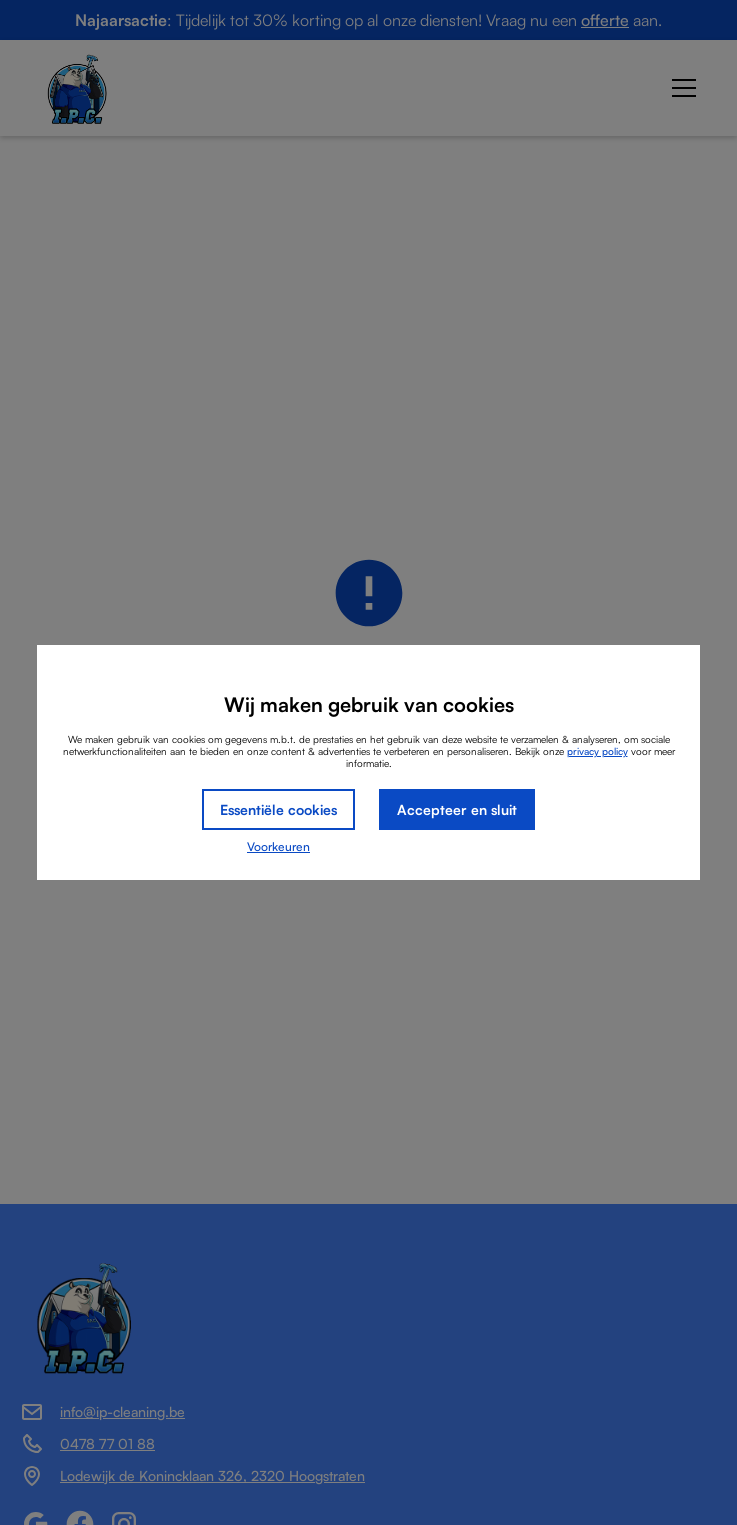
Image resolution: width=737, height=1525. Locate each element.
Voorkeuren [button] (278, 846)
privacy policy (597, 751)
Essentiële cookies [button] (278, 809)
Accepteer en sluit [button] (457, 809)
